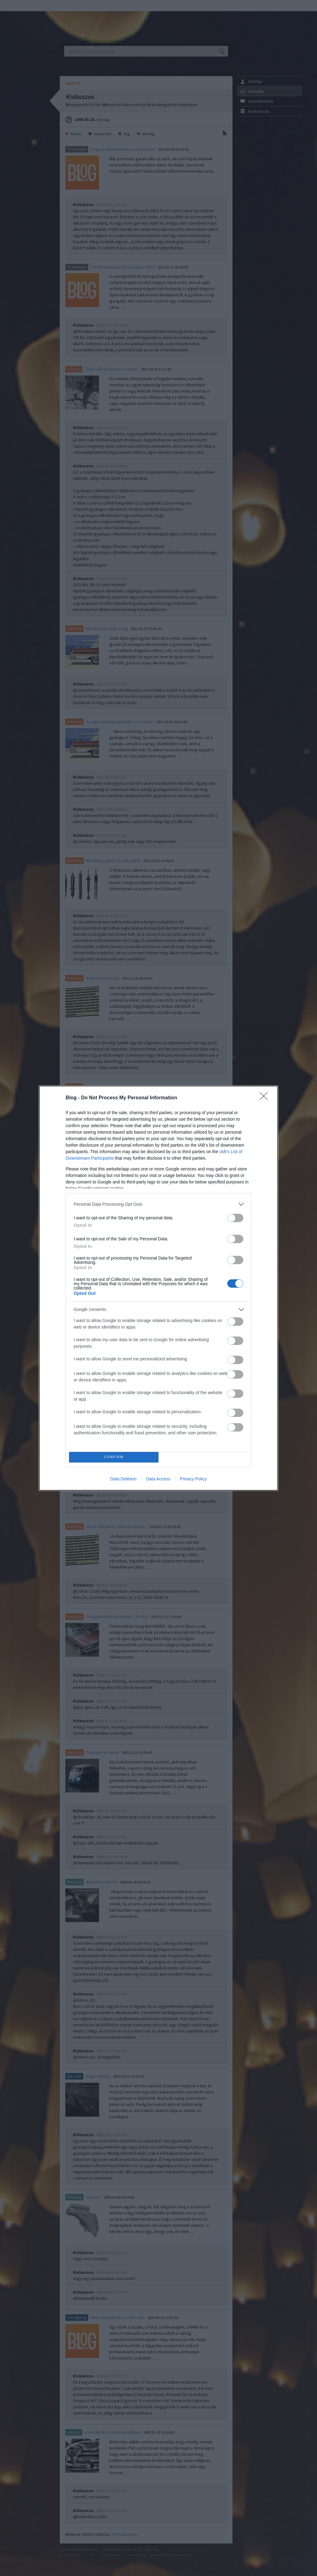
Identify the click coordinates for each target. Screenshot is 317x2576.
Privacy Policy (193, 1478)
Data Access (158, 1478)
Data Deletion (123, 1478)
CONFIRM (113, 1457)
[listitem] (158, 1204)
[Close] (265, 1098)
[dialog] (158, 1288)
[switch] (235, 1218)
